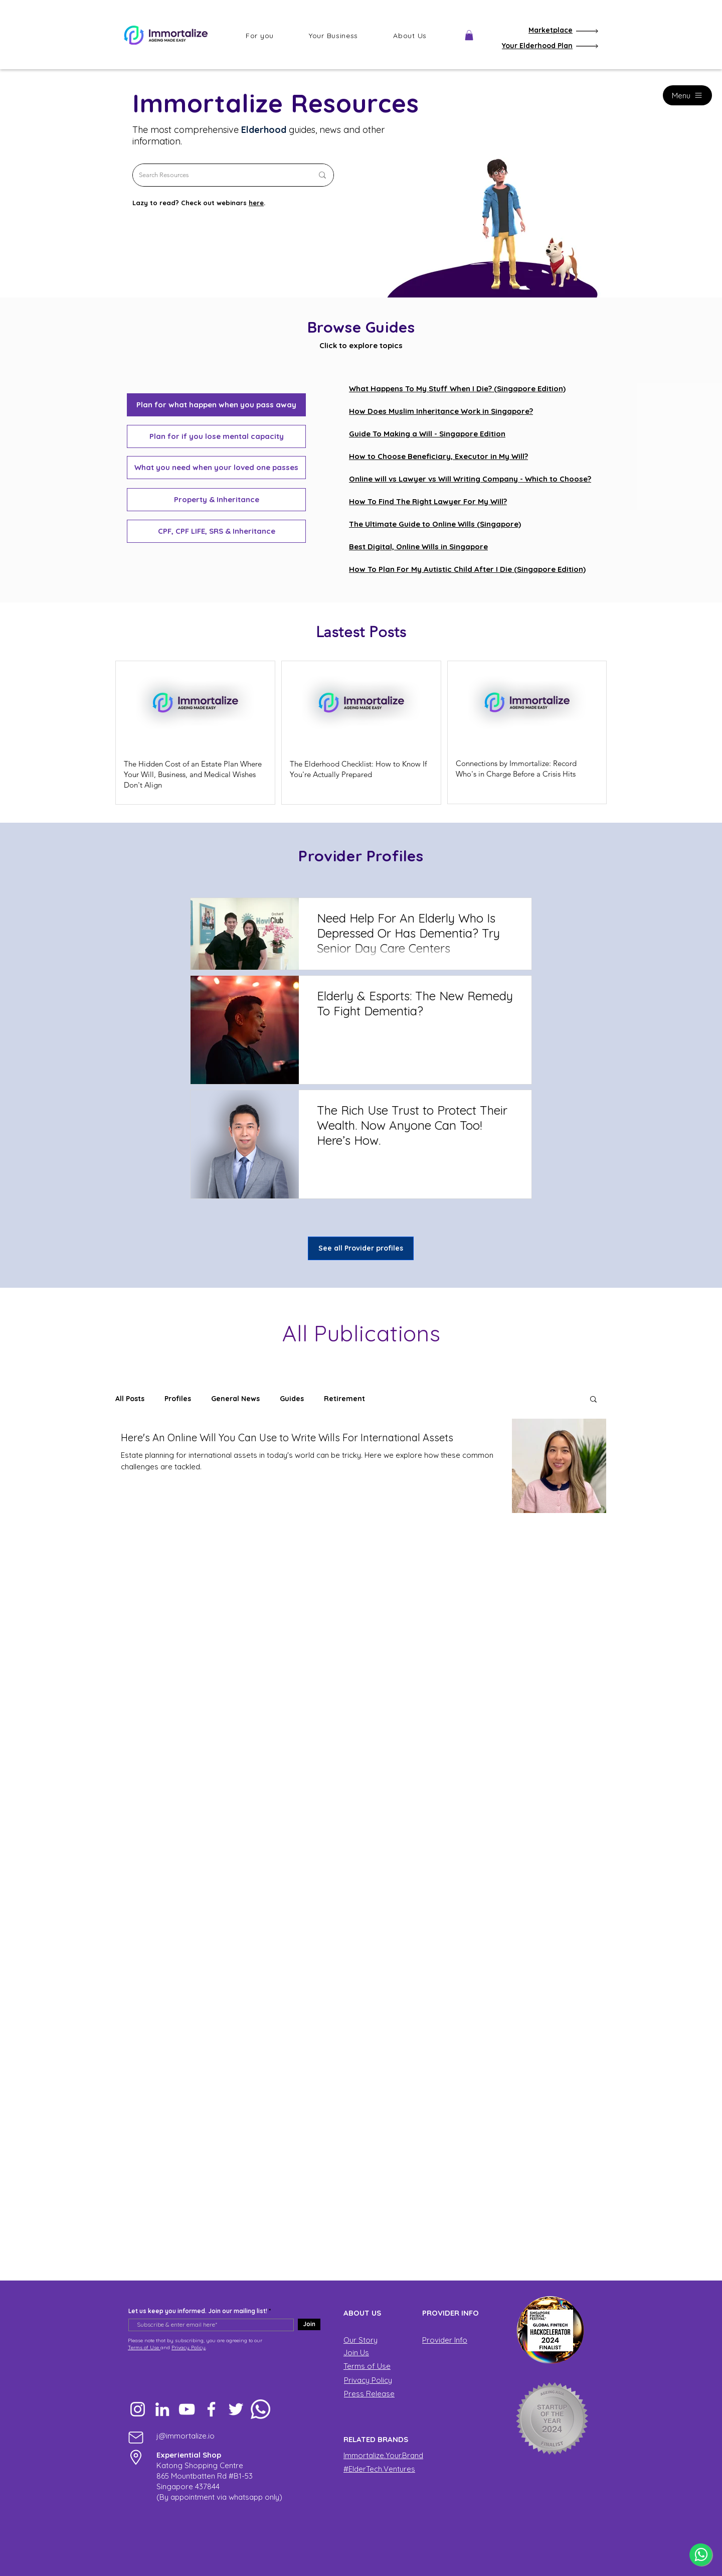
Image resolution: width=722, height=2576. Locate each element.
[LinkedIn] (162, 2409)
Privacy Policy (188, 2347)
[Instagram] (137, 2409)
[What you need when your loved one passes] (216, 467)
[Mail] (135, 2437)
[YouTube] (187, 2409)
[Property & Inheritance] (216, 499)
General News (235, 1399)
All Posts (129, 1399)
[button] (259, 35)
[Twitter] (236, 2409)
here (256, 203)
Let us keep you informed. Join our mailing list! (197, 2311)
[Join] (309, 2324)
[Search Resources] (218, 175)
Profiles (177, 1399)
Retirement (344, 1399)
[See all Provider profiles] (361, 1248)
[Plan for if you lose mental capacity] (216, 436)
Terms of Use (144, 2347)
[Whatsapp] (260, 2409)
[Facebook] (211, 2409)
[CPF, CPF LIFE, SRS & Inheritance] (216, 531)
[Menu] (687, 95)
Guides (292, 1399)
